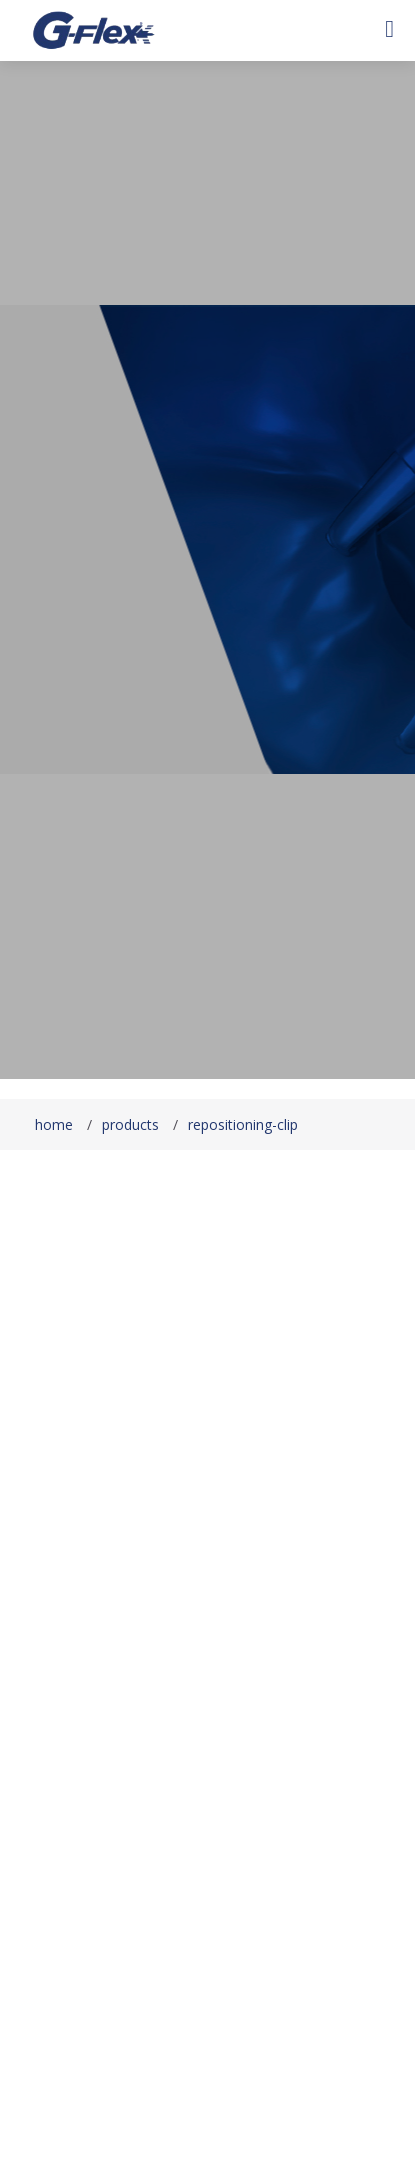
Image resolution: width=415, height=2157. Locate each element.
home (54, 1124)
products (130, 1124)
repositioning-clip (243, 1124)
